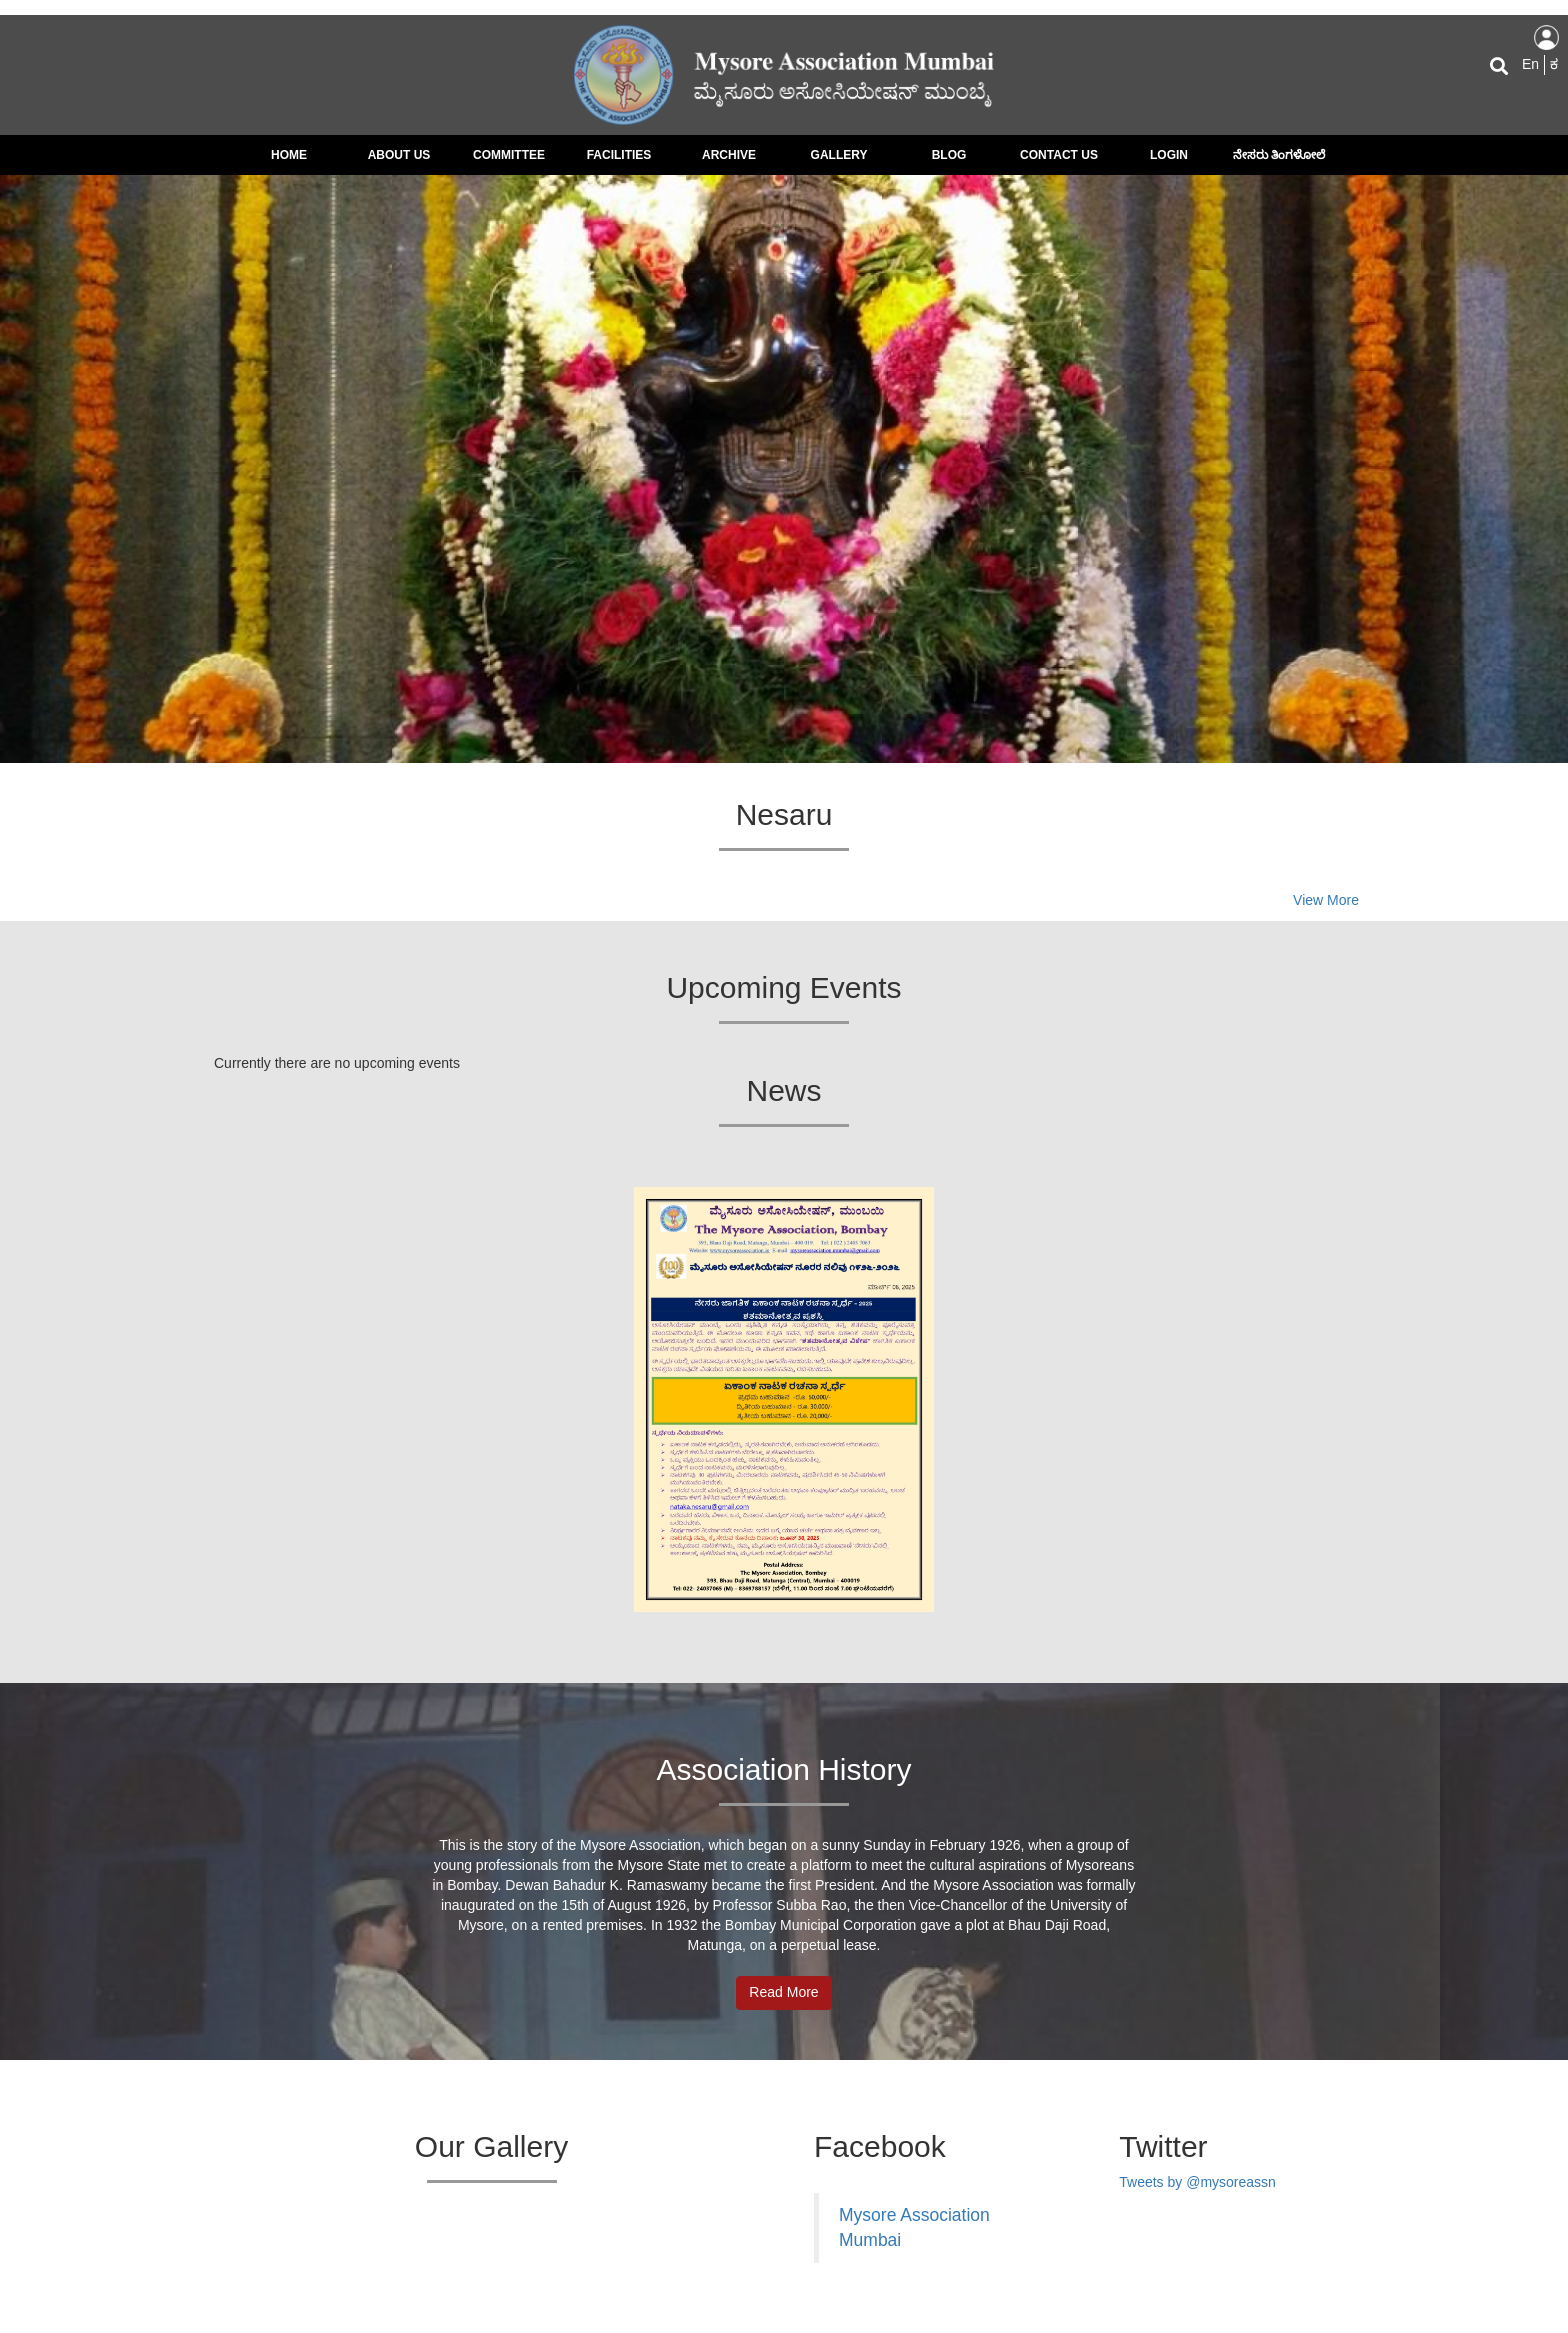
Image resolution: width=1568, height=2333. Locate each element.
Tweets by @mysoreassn (1197, 2182)
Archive (729, 155)
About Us (399, 155)
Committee (509, 155)
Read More (783, 1992)
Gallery (839, 155)
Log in (1546, 37)
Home (289, 155)
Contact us (1059, 155)
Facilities (619, 155)
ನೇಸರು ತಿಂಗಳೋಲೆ (1279, 155)
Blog (949, 155)
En (1530, 64)
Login (1169, 155)
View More (1326, 900)
